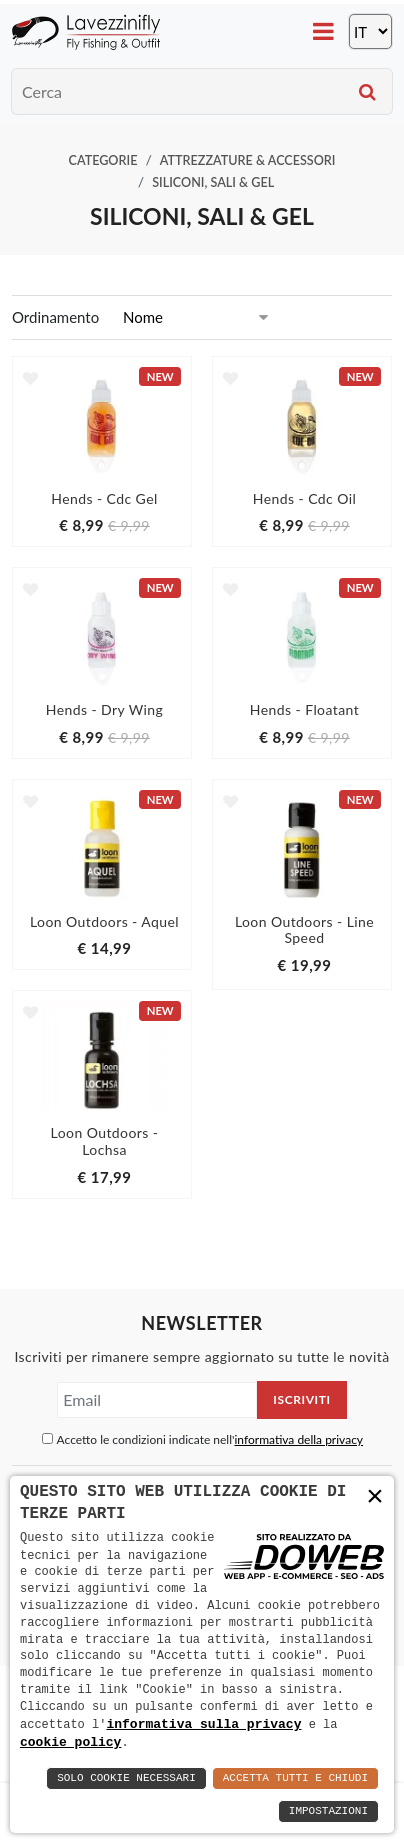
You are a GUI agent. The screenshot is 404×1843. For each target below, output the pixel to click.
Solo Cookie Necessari (126, 1778)
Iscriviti (301, 1399)
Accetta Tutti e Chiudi (295, 1778)
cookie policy (70, 1742)
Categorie (103, 160)
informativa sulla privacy (203, 1723)
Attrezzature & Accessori (248, 160)
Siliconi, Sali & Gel (213, 182)
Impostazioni (328, 1811)
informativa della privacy (298, 1439)
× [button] (375, 1496)
